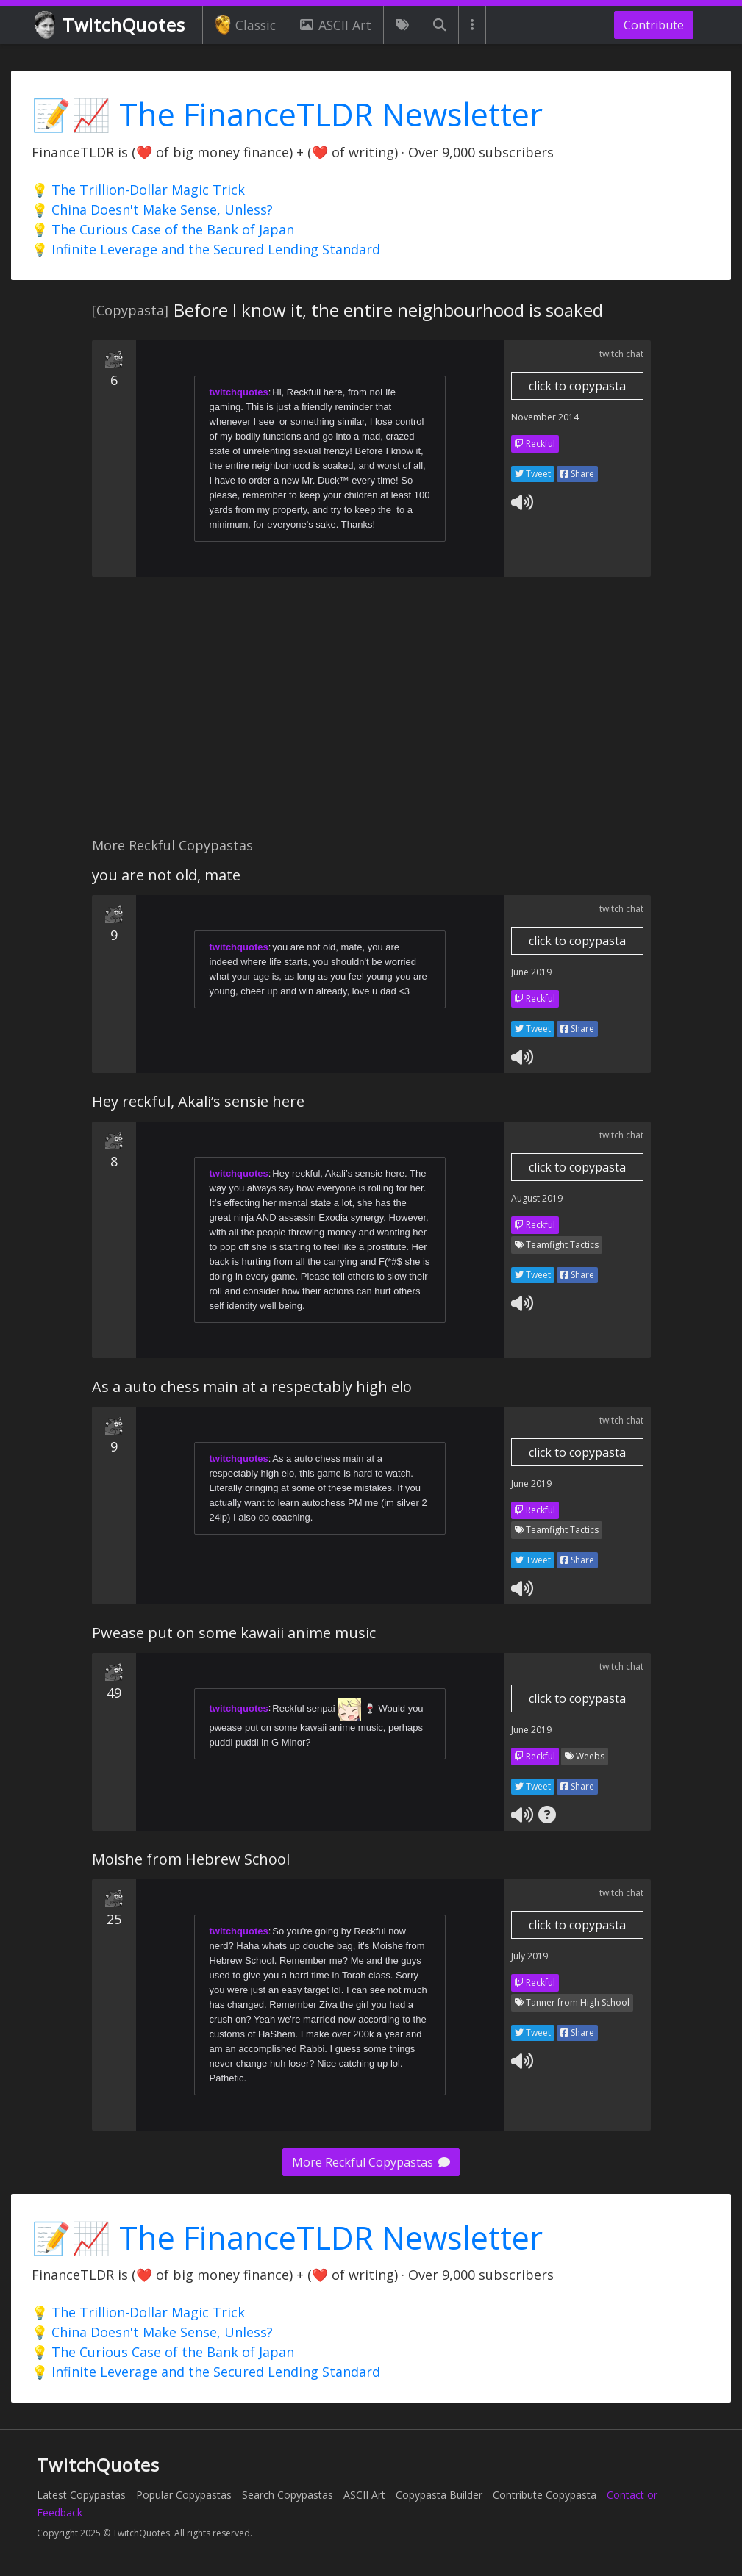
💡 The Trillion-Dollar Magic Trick (138, 189)
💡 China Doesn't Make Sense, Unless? (152, 209)
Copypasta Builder (439, 2495)
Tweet (533, 473)
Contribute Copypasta (544, 2495)
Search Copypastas (287, 2495)
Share (577, 473)
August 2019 (537, 1198)
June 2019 (531, 972)
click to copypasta (577, 386)
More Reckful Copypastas (371, 2162)
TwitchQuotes (111, 25)
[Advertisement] (369, 715)
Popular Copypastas (184, 2495)
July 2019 (529, 1956)
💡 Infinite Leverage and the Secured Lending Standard (206, 249)
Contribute (654, 25)
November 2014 (545, 417)
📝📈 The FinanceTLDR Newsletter (287, 114)
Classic (245, 25)
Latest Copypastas (81, 2495)
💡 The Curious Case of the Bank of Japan (163, 229)
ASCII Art (335, 25)
